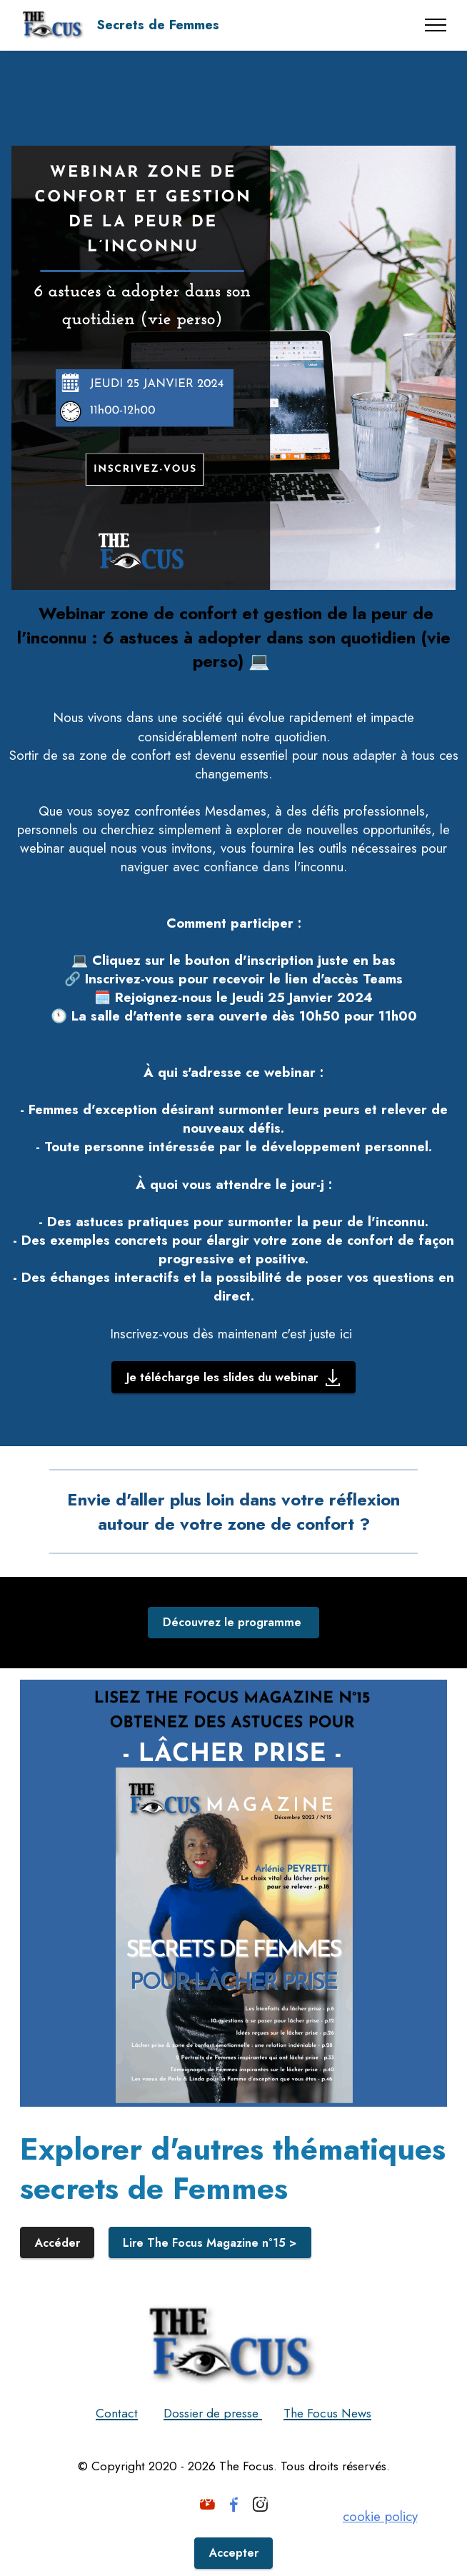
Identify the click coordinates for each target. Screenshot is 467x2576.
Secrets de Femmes (157, 25)
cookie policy (380, 2514)
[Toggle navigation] (436, 25)
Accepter (233, 2551)
